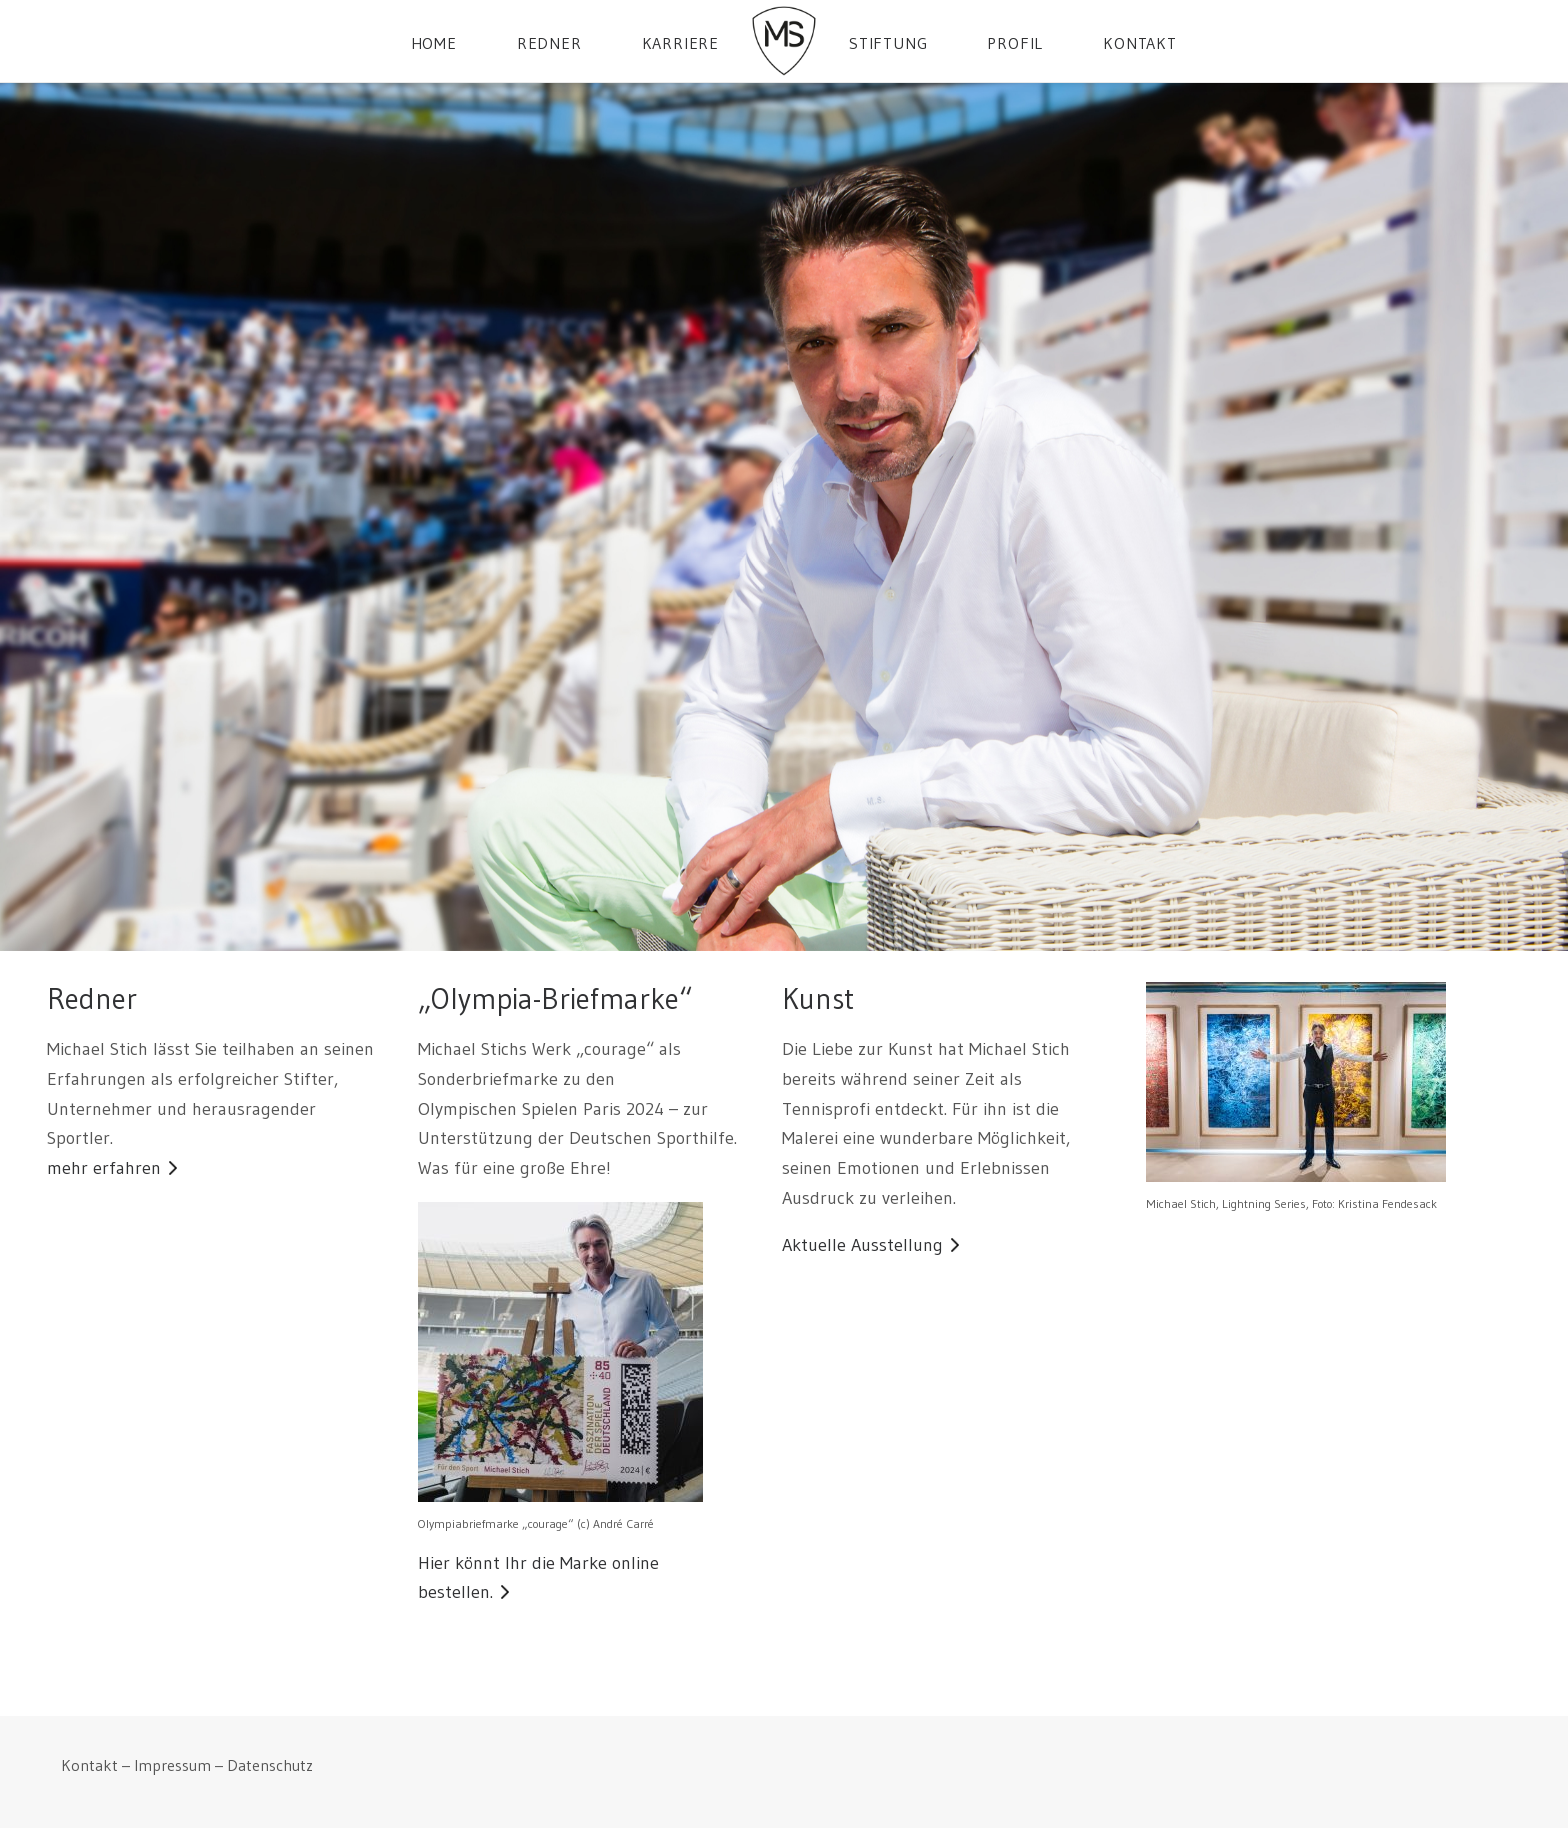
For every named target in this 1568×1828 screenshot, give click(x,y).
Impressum (172, 1765)
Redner (549, 43)
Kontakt (1140, 43)
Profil (1015, 43)
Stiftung (888, 43)
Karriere (680, 43)
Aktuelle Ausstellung (862, 1245)
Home (434, 43)
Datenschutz (270, 1765)
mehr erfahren (104, 1168)
